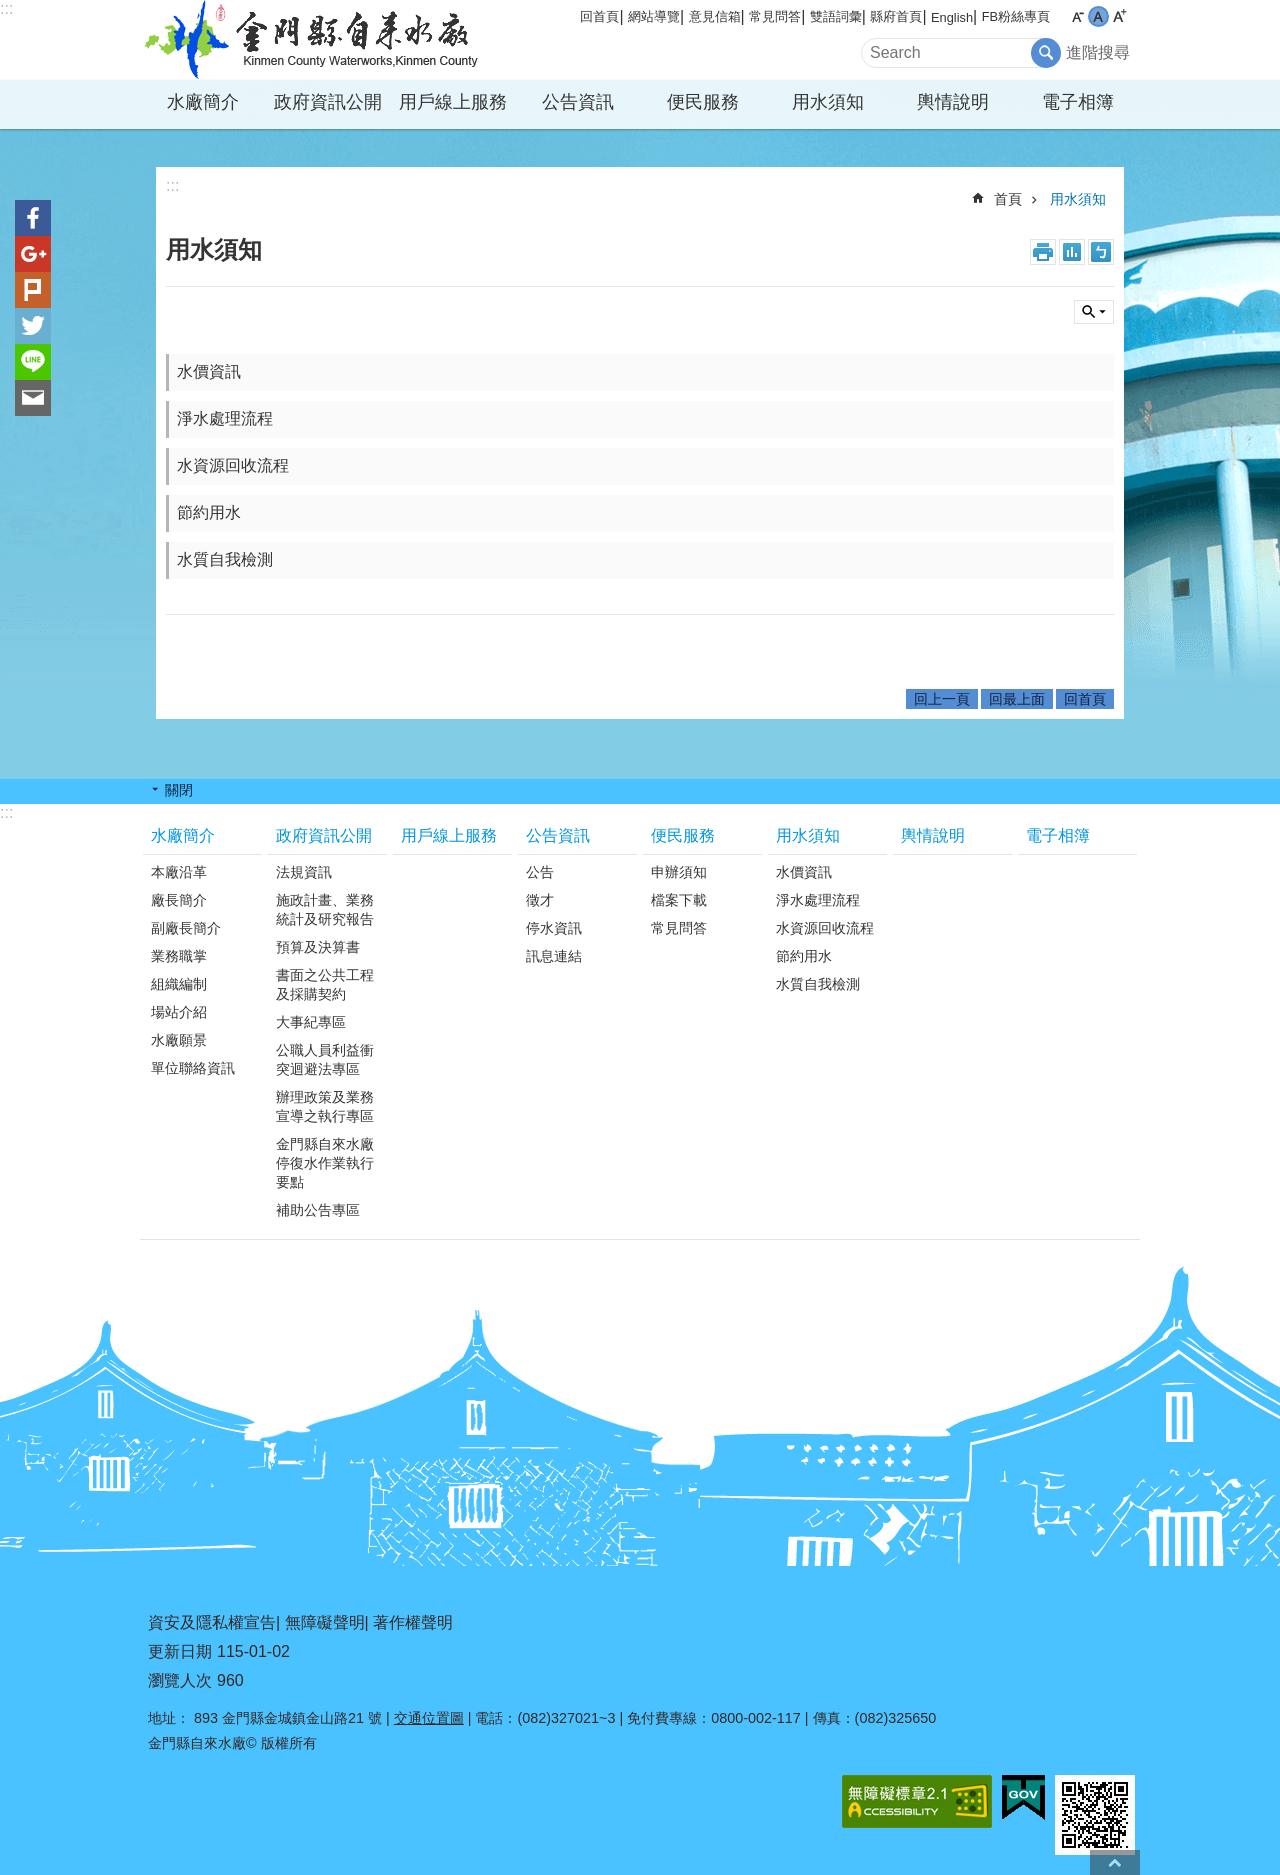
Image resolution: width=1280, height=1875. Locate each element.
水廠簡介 (203, 102)
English (952, 17)
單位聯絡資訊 (193, 1068)
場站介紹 (179, 1012)
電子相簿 (1078, 102)
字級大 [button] (1119, 16)
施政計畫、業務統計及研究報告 (325, 909)
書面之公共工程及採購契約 (325, 984)
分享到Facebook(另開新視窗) (33, 218)
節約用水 (209, 512)
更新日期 (180, 1651)
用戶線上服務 (453, 102)
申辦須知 (679, 872)
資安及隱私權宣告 (212, 1622)
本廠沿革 (179, 872)
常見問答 (775, 16)
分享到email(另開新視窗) (33, 398)
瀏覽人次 (180, 1680)
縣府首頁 (896, 16)
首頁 (1008, 199)
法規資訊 (304, 872)
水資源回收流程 (233, 465)
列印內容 (1043, 252)
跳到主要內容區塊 (10, 10)
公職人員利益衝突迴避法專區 (325, 1059)
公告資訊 (578, 102)
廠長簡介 (179, 900)
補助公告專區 (318, 1210)
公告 (540, 872)
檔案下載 (679, 900)
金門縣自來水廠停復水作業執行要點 (325, 1163)
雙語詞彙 (836, 16)
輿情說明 (953, 102)
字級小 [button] (1077, 16)
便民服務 (703, 102)
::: (6, 8)
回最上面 (1017, 699)
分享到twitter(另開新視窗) (33, 326)
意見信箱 (715, 16)
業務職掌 (179, 956)
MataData (1072, 252)
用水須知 (828, 102)
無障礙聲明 (325, 1622)
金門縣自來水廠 (315, 40)
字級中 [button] (1098, 16)
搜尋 (1094, 312)
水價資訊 (209, 371)
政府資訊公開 (328, 102)
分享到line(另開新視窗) (33, 362)
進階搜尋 (1098, 52)
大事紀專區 (311, 1022)
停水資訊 (554, 928)
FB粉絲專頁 (1016, 16)
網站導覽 (654, 16)
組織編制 (179, 984)
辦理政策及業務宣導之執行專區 (325, 1106)
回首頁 (599, 16)
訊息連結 (554, 956)
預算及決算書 (318, 947)
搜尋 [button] (1046, 53)
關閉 (179, 790)
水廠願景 (179, 1040)
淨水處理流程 (225, 418)
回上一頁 (942, 699)
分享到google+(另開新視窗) (33, 254)
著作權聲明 (413, 1622)
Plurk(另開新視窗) (33, 290)
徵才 (540, 900)
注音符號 (1101, 252)
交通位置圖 (429, 1718)
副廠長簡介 (186, 928)
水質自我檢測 (225, 559)
